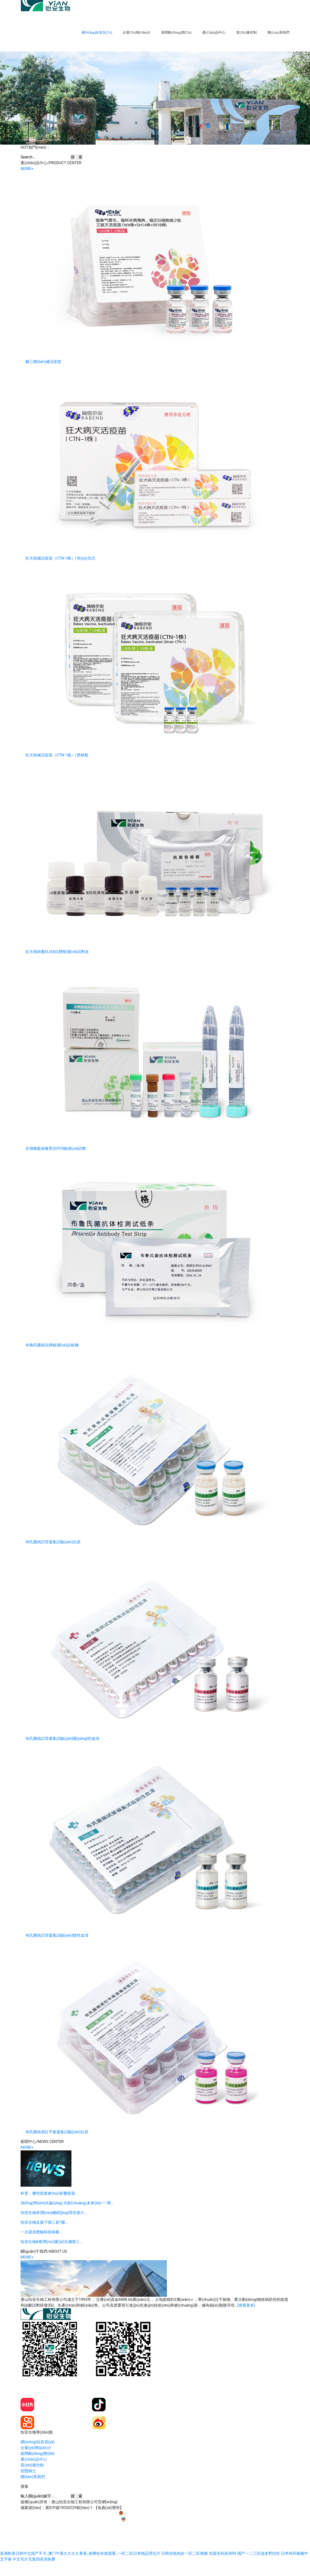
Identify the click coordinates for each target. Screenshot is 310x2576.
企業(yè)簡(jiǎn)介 (137, 32)
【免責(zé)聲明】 (109, 2507)
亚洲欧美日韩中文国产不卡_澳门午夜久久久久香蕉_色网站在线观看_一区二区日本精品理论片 (80, 2553)
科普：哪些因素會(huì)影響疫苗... (49, 2194)
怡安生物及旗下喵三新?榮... (44, 2223)
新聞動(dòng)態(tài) (176, 32)
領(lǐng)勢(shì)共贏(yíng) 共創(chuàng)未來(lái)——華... (67, 2203)
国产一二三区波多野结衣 (258, 2553)
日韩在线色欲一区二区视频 (184, 2553)
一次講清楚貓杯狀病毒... (41, 2232)
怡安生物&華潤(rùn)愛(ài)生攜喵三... (52, 2242)
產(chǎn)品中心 (214, 32)
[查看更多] (246, 2305)
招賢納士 (28, 2471)
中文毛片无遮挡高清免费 (34, 2559)
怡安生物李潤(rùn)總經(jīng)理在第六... (54, 2213)
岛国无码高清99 (222, 2553)
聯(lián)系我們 (278, 32)
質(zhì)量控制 (246, 32)
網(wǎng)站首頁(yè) (97, 32)
